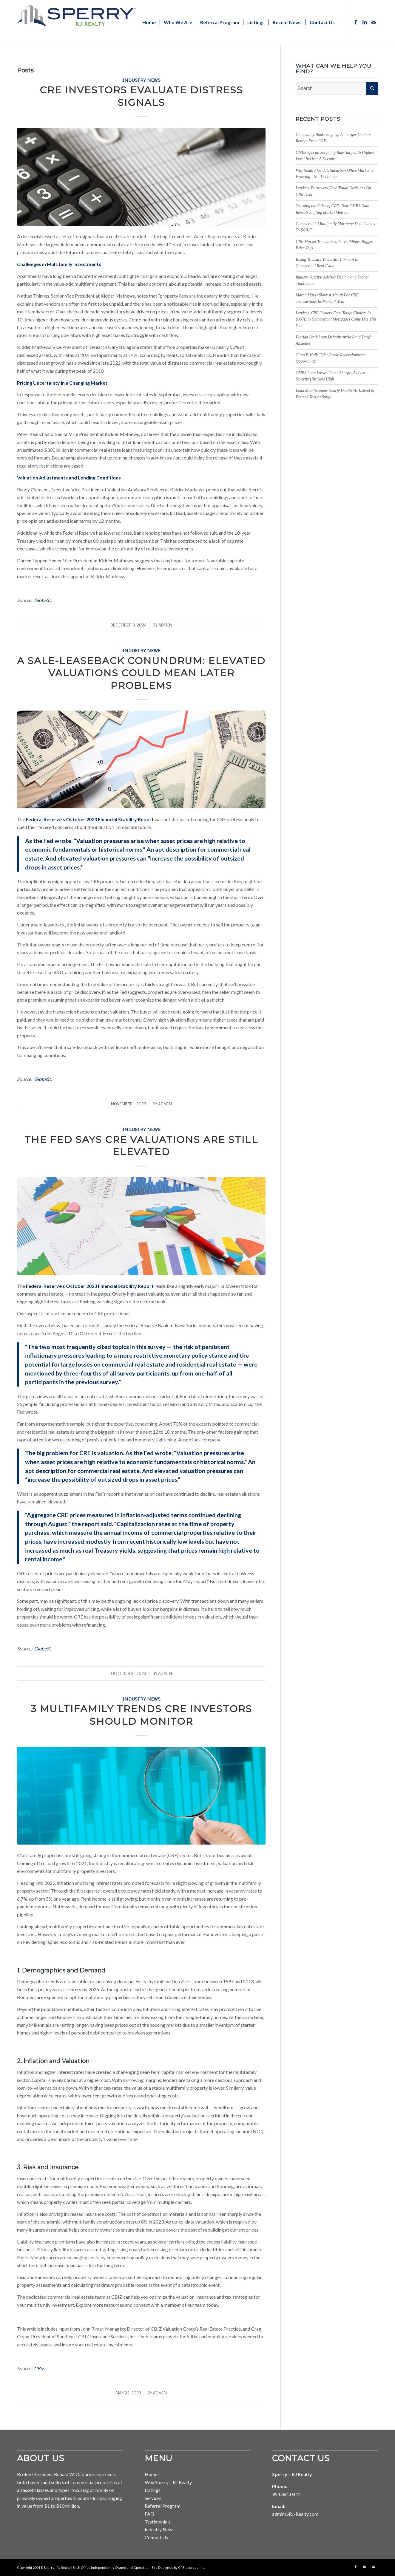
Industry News (141, 80)
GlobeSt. (43, 600)
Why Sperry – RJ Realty (168, 2482)
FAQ (149, 2513)
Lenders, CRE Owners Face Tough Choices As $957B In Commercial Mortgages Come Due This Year (336, 319)
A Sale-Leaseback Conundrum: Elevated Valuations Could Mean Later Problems (141, 673)
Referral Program (162, 2506)
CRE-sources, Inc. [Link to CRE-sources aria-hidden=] (191, 2567)
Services (153, 2498)
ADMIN (165, 625)
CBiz (39, 2368)
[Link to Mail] (373, 22)
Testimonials (158, 2521)
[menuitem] (149, 22)
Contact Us (156, 2537)
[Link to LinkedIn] (364, 22)
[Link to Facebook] (355, 22)
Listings (153, 2490)
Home (151, 2474)
